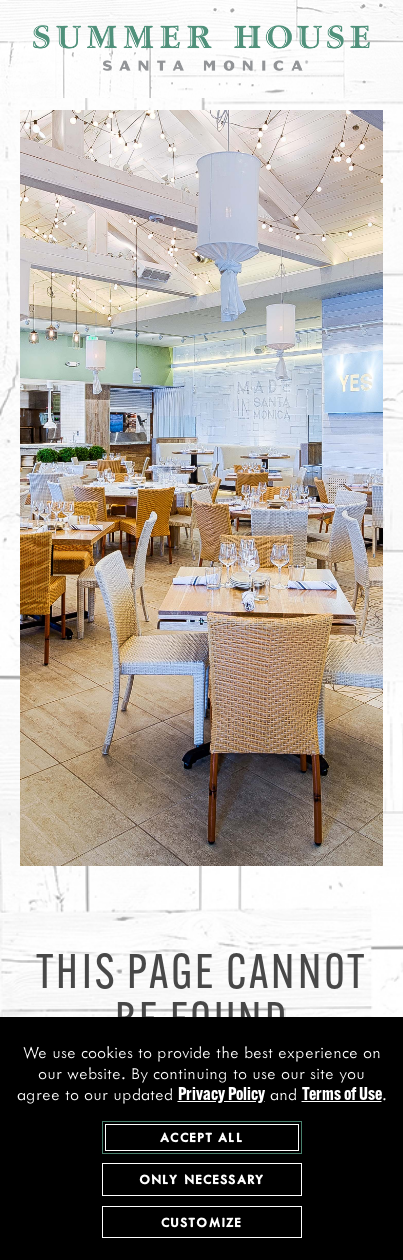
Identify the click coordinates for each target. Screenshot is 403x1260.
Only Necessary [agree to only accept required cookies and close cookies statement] (201, 1180)
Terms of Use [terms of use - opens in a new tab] (342, 1097)
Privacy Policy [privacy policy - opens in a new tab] (221, 1097)
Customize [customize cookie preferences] (201, 1223)
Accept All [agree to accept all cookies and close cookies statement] (201, 1138)
